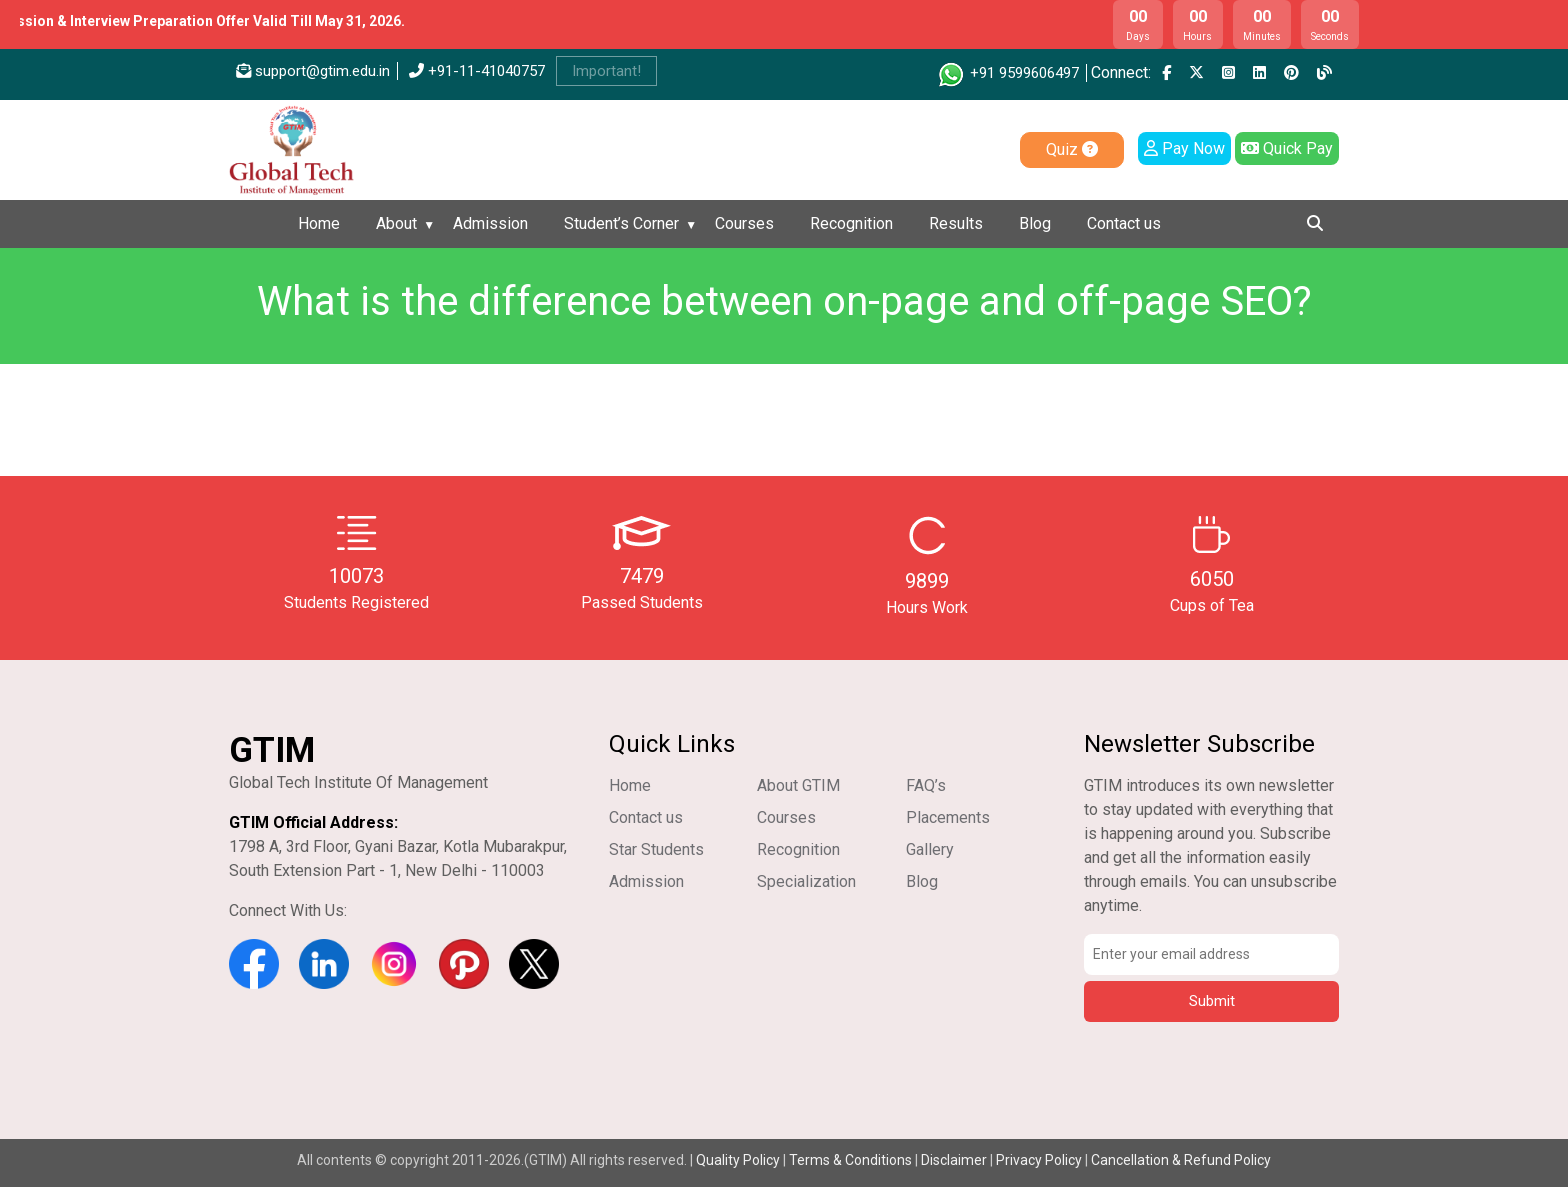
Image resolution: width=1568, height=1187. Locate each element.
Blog (1035, 223)
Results (956, 223)
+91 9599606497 (1007, 73)
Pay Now (1184, 148)
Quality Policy (739, 1160)
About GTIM (798, 785)
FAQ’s (926, 785)
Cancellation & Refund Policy (1181, 1160)
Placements (948, 817)
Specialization (806, 881)
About (396, 223)
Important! (606, 71)
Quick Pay (1287, 148)
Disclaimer (954, 1160)
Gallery (930, 849)
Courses (744, 223)
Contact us (1124, 223)
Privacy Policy (1039, 1160)
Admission (490, 223)
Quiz (1072, 149)
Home (319, 223)
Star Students (656, 849)
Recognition (851, 223)
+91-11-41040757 (477, 71)
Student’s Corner (621, 223)
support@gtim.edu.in (313, 71)
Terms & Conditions (850, 1160)
